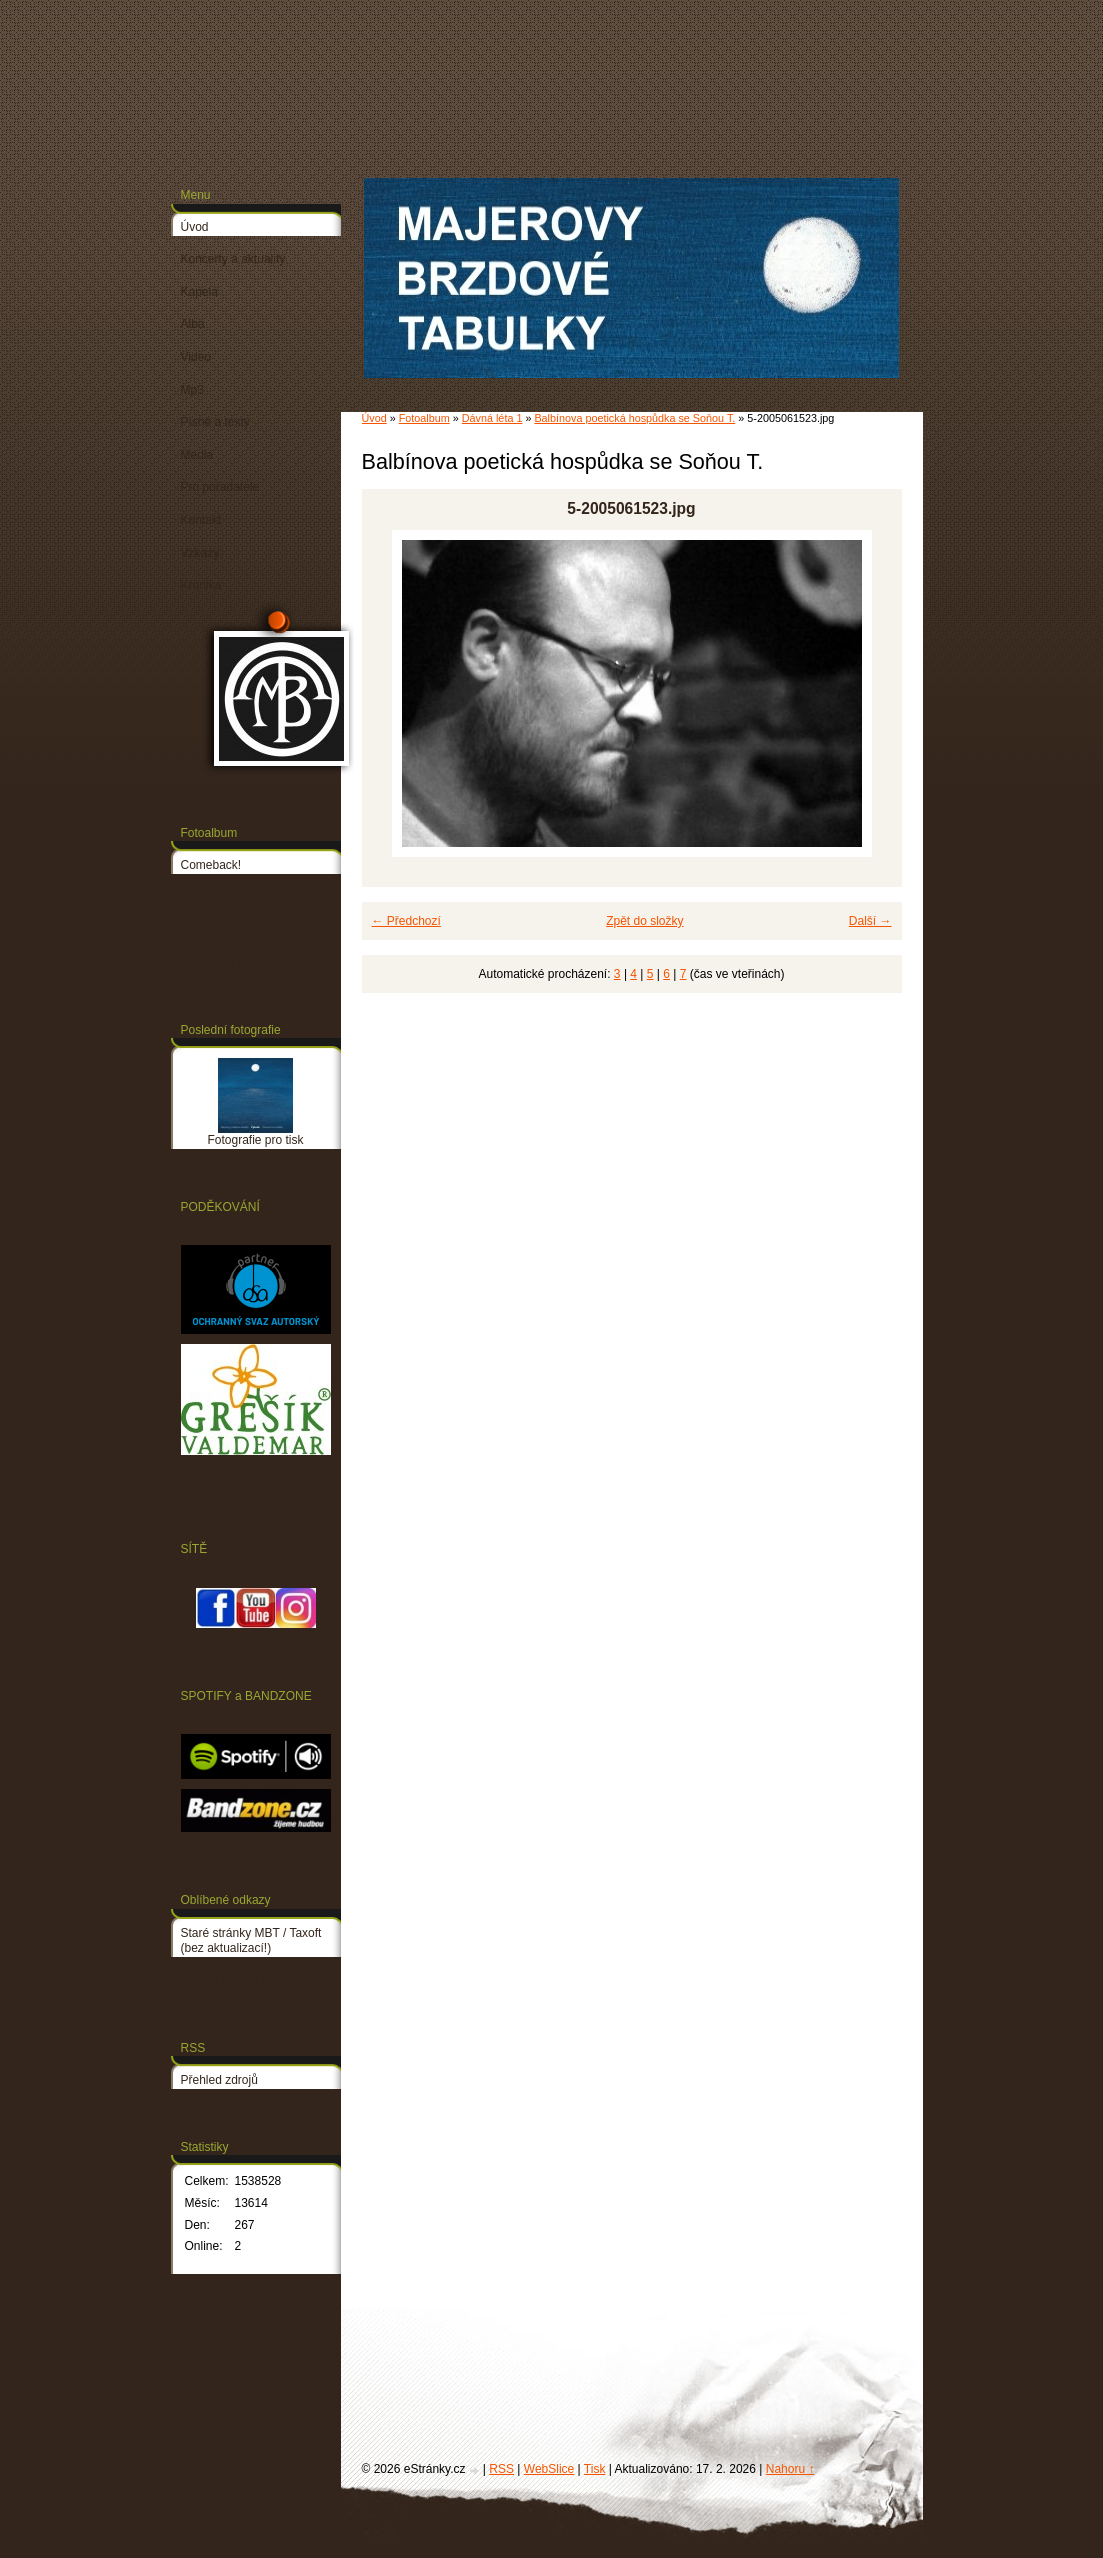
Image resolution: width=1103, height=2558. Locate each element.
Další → (870, 921)
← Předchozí (406, 921)
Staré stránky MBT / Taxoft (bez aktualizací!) (251, 1941)
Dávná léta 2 (214, 931)
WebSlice (549, 2469)
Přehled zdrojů (219, 2080)
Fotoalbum (424, 418)
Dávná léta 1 (492, 418)
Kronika (201, 585)
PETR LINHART (224, 1981)
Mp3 (192, 390)
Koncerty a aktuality (233, 259)
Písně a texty (215, 422)
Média (197, 455)
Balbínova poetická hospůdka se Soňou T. (634, 418)
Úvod (374, 418)
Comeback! (211, 865)
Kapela (199, 292)
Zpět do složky (644, 921)
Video (196, 357)
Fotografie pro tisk (229, 963)
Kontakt (201, 520)
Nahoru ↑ (790, 2469)
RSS (501, 2469)
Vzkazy (200, 553)
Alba (193, 324)
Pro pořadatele (220, 487)
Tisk (595, 2469)
